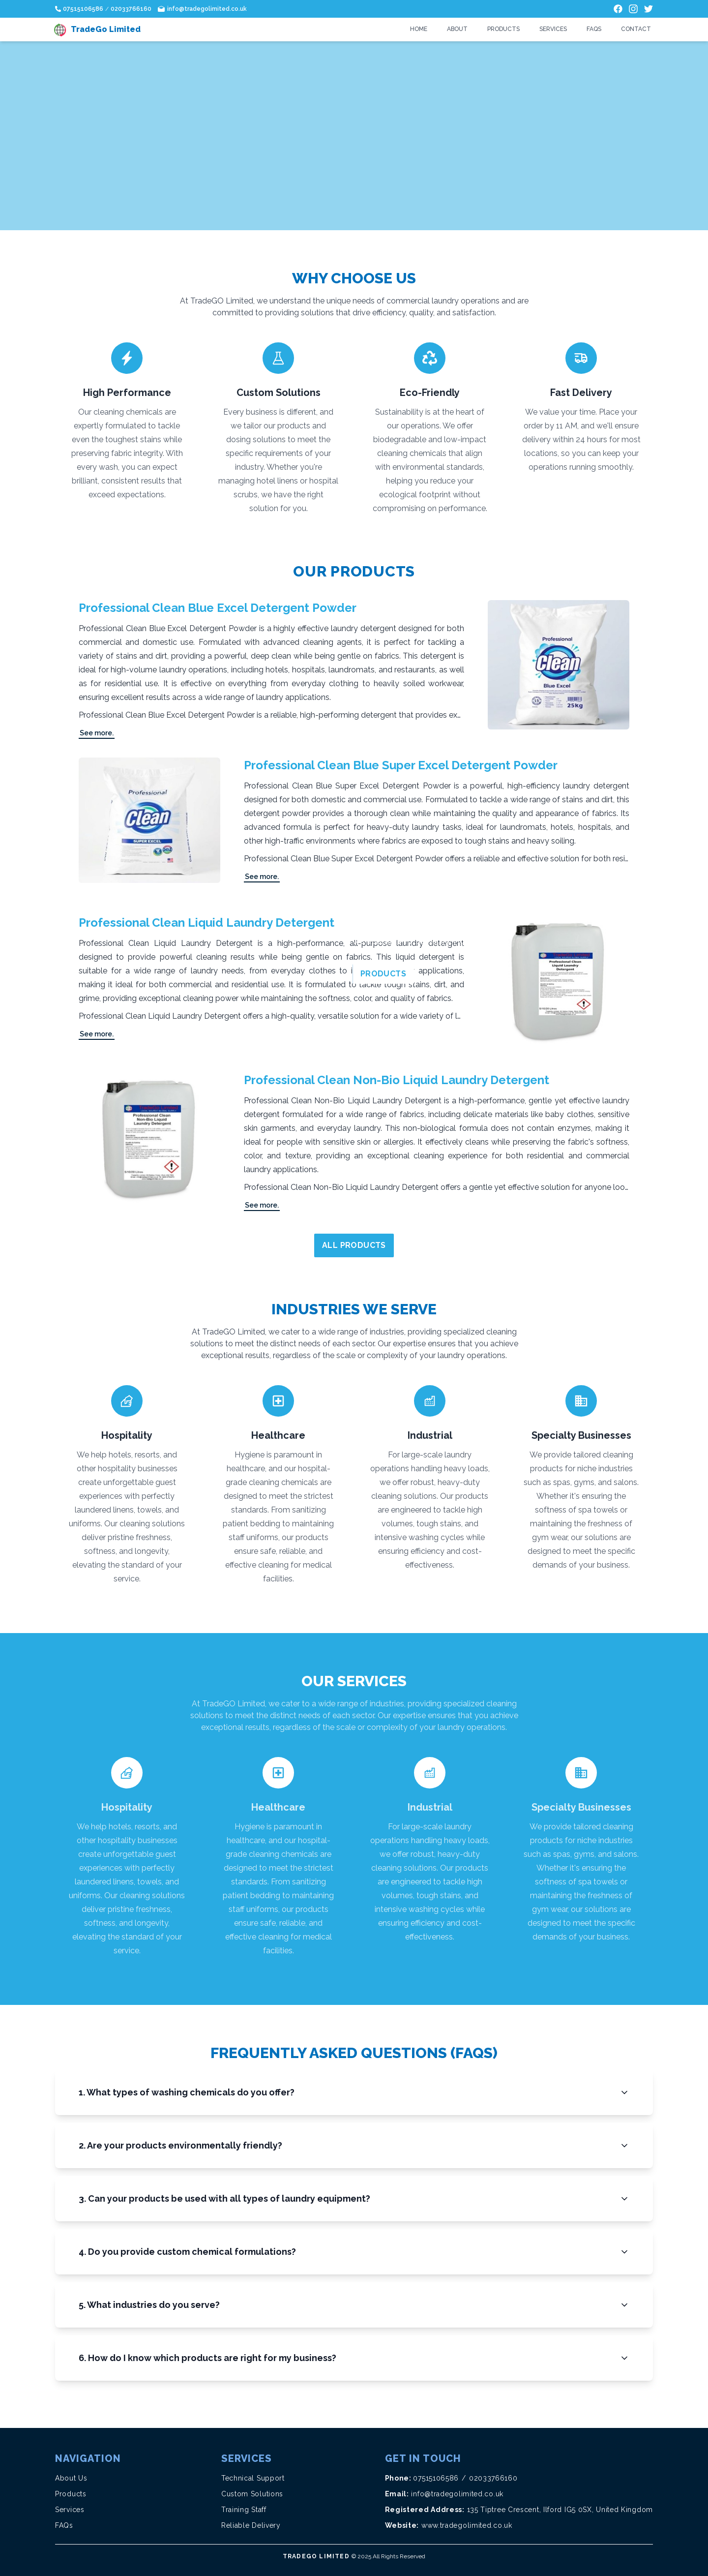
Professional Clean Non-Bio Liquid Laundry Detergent (396, 1080)
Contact (636, 29)
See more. (97, 733)
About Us (71, 2478)
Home (418, 29)
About (457, 29)
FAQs (594, 29)
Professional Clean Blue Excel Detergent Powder (217, 608)
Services (553, 29)
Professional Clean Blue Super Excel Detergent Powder (401, 765)
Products (503, 29)
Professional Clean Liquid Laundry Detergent (206, 922)
